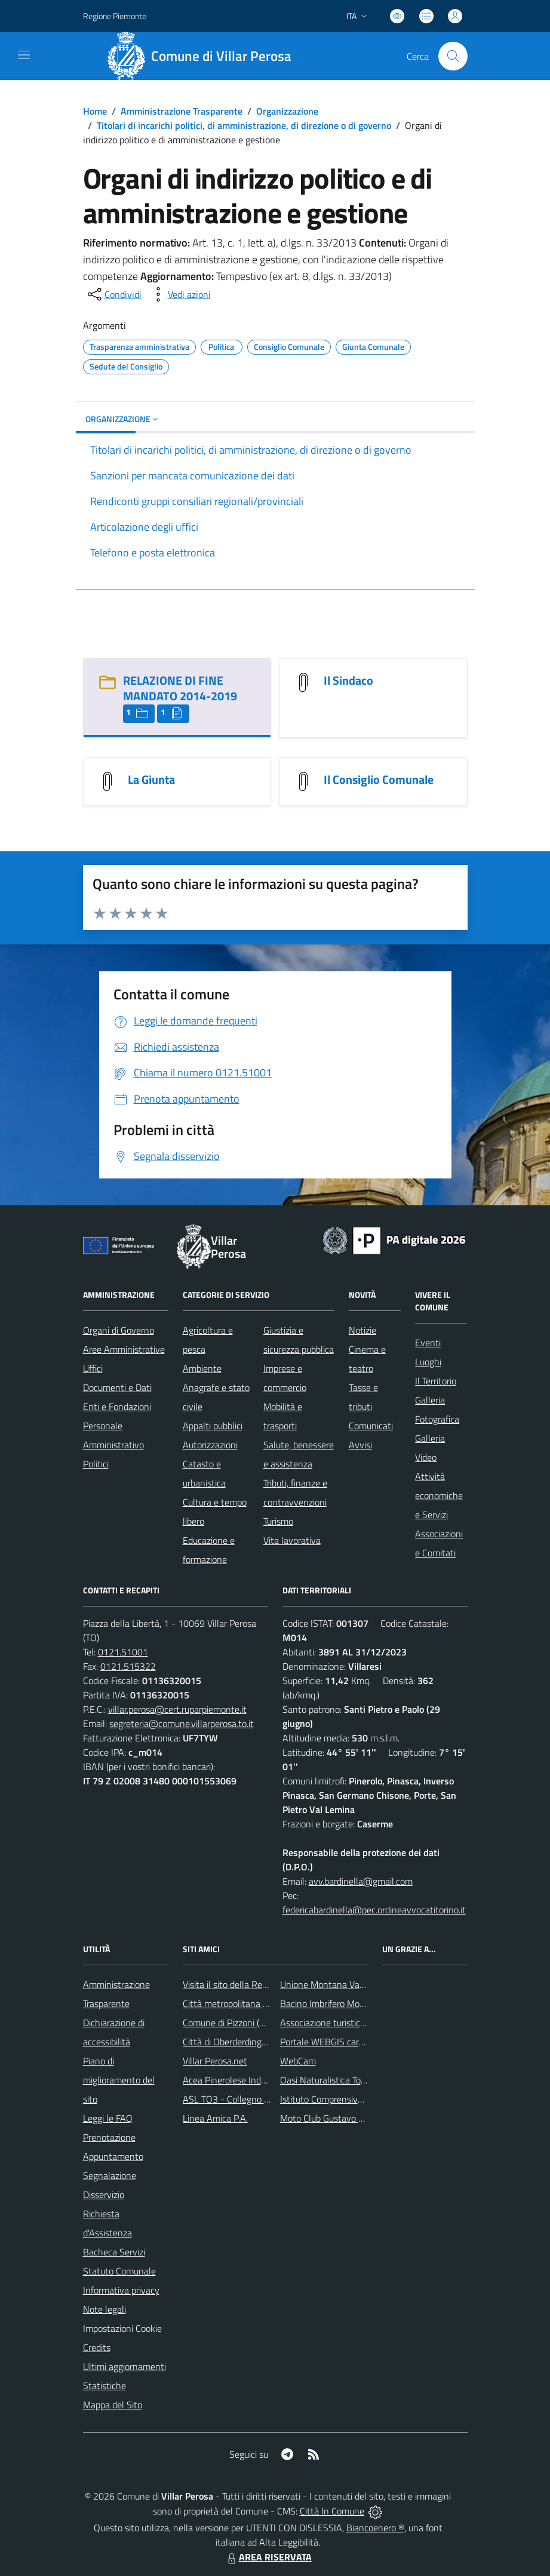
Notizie (362, 1330)
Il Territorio (435, 1381)
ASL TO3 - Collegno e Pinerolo (243, 2099)
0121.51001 (123, 1652)
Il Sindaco (348, 680)
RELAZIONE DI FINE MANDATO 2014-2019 (180, 688)
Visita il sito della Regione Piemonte (253, 1984)
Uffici (93, 1368)
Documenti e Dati (117, 1387)
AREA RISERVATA (268, 2557)
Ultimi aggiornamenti (124, 2366)
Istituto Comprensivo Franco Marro (348, 2099)
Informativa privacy (121, 2290)
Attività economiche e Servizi (439, 1495)
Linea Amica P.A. (215, 2118)
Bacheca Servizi (114, 2252)
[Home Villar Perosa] (204, 56)
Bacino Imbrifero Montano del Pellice (353, 2003)
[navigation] (24, 55)
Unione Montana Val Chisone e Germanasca (367, 1984)
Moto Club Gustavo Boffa (330, 2118)
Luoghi (428, 1362)
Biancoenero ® (375, 2527)
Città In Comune (332, 2511)
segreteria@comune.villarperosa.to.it (181, 1723)
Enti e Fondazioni (117, 1406)
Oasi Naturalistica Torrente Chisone (349, 2080)
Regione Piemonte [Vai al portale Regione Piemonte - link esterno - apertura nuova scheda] (114, 16)
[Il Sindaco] (303, 681)
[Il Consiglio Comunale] (303, 780)
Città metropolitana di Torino (239, 2003)
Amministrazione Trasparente (181, 111)
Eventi (428, 1342)
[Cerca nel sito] (452, 56)
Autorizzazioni (210, 1445)
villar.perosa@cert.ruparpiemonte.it (177, 1709)
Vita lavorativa (292, 1540)
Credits (96, 2347)
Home (95, 111)
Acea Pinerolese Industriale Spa (245, 2080)
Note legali (104, 2309)
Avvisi (360, 1445)
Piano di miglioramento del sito (119, 2080)
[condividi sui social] (113, 294)
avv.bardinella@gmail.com (361, 1881)
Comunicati (371, 1425)
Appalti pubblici (212, 1425)
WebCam (298, 2061)
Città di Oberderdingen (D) (234, 2042)
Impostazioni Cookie (122, 2328)
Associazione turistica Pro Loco (340, 2022)
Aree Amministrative (124, 1349)
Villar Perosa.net (215, 2061)
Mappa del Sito (112, 2405)
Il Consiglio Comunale (379, 779)
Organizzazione (287, 111)
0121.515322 (128, 1666)
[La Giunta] (107, 780)
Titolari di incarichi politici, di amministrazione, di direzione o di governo (244, 125)
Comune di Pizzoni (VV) (227, 2022)
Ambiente (202, 1368)
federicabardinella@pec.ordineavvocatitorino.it (374, 1910)
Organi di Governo (118, 1330)
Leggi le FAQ (108, 2118)
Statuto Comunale (119, 2271)
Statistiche (104, 2385)
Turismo (278, 1521)
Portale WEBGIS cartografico (337, 2042)
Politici (96, 1464)
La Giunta (151, 779)
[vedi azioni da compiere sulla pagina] (179, 294)
